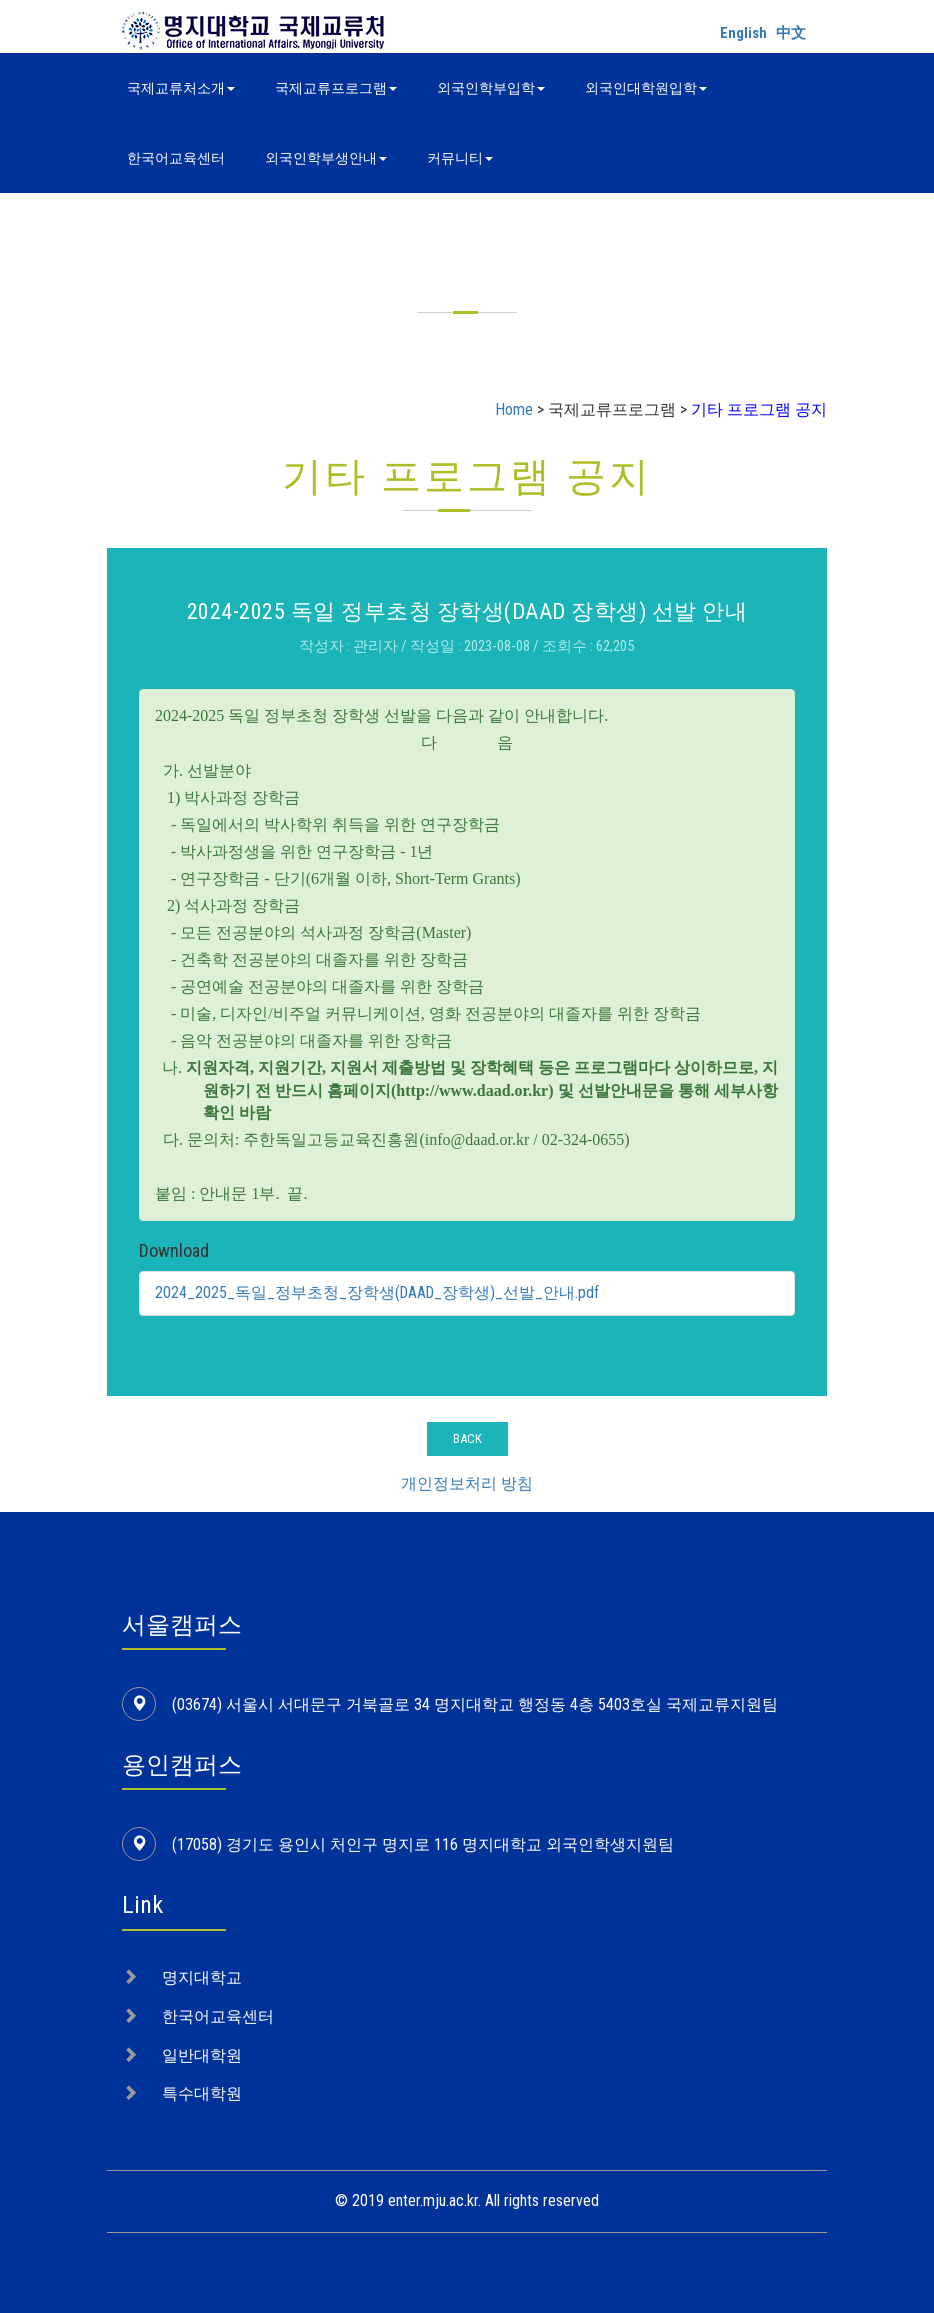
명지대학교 (202, 1977)
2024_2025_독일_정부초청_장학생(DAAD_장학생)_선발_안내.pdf (379, 1292)
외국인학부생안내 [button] (326, 158)
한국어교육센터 (176, 158)
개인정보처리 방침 (467, 1483)
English (743, 33)
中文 (791, 33)
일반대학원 (202, 2055)
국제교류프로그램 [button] (336, 88)
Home (514, 409)
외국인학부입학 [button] (491, 88)
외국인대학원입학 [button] (646, 88)
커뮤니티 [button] (460, 158)
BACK (467, 1438)
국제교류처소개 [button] (181, 88)
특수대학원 (202, 2093)
